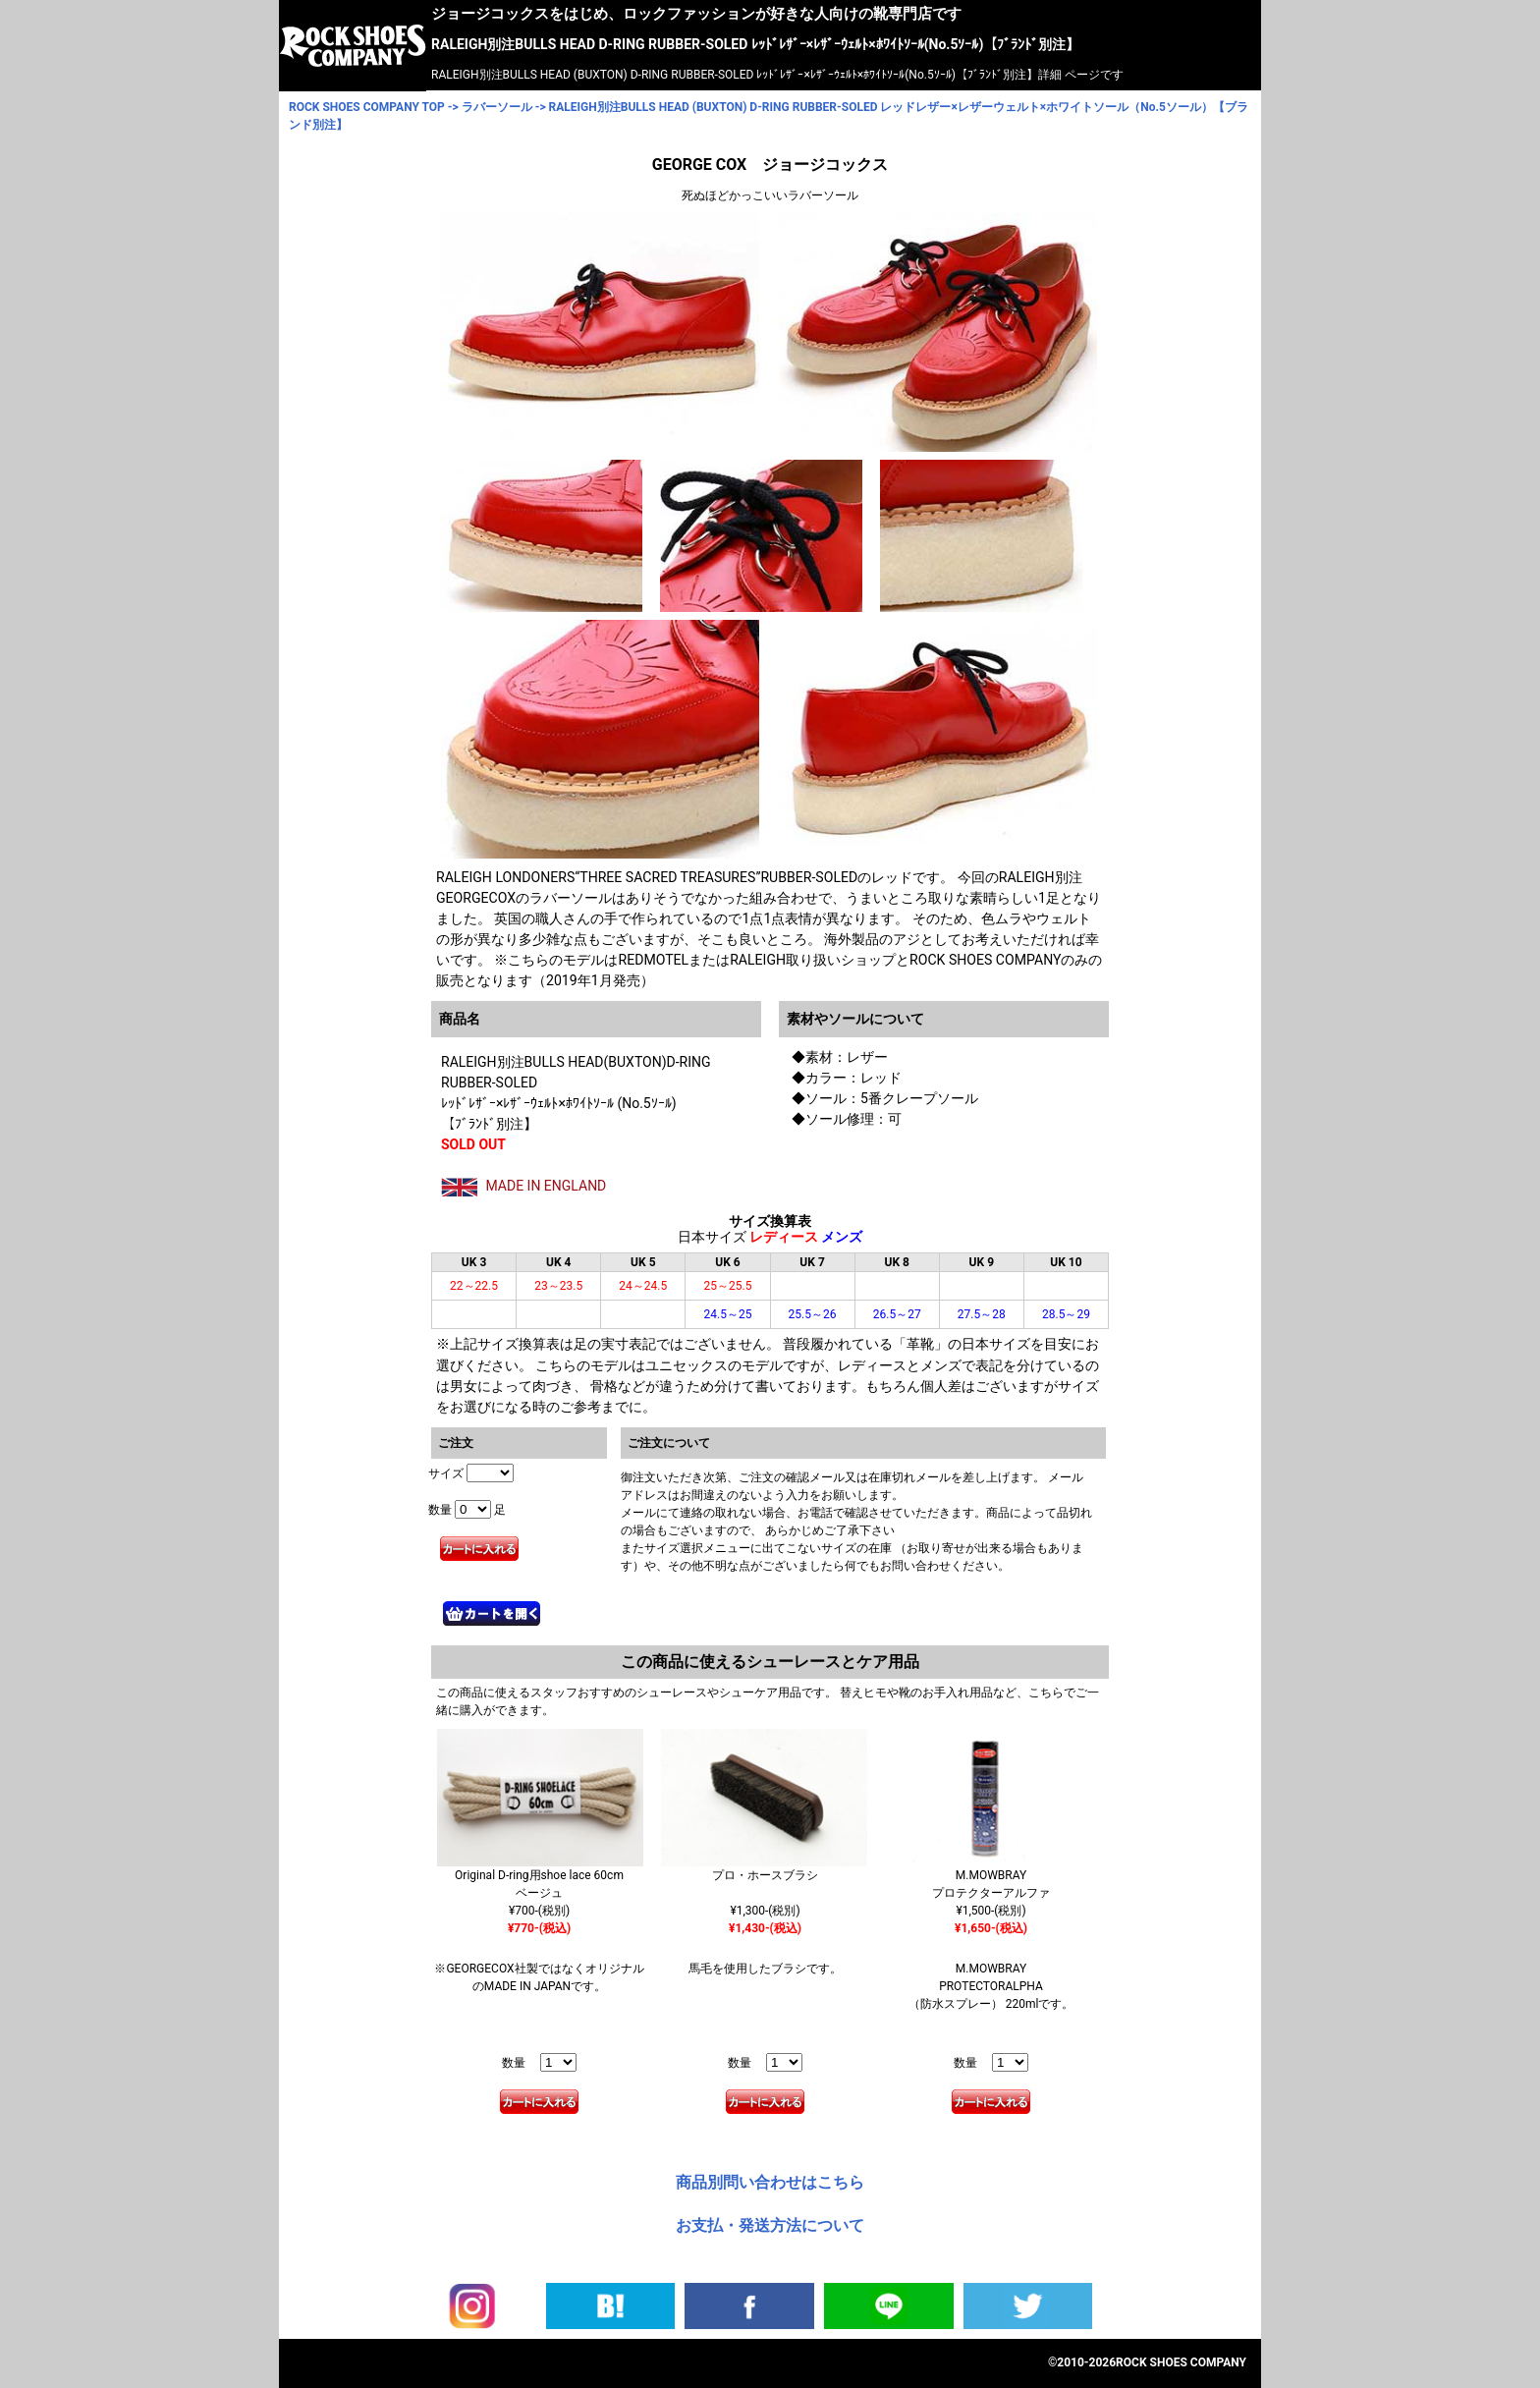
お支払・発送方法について (770, 2225)
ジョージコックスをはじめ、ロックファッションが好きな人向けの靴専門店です (696, 14)
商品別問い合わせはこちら (770, 2182)
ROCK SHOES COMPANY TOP (367, 107)
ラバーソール (497, 107)
